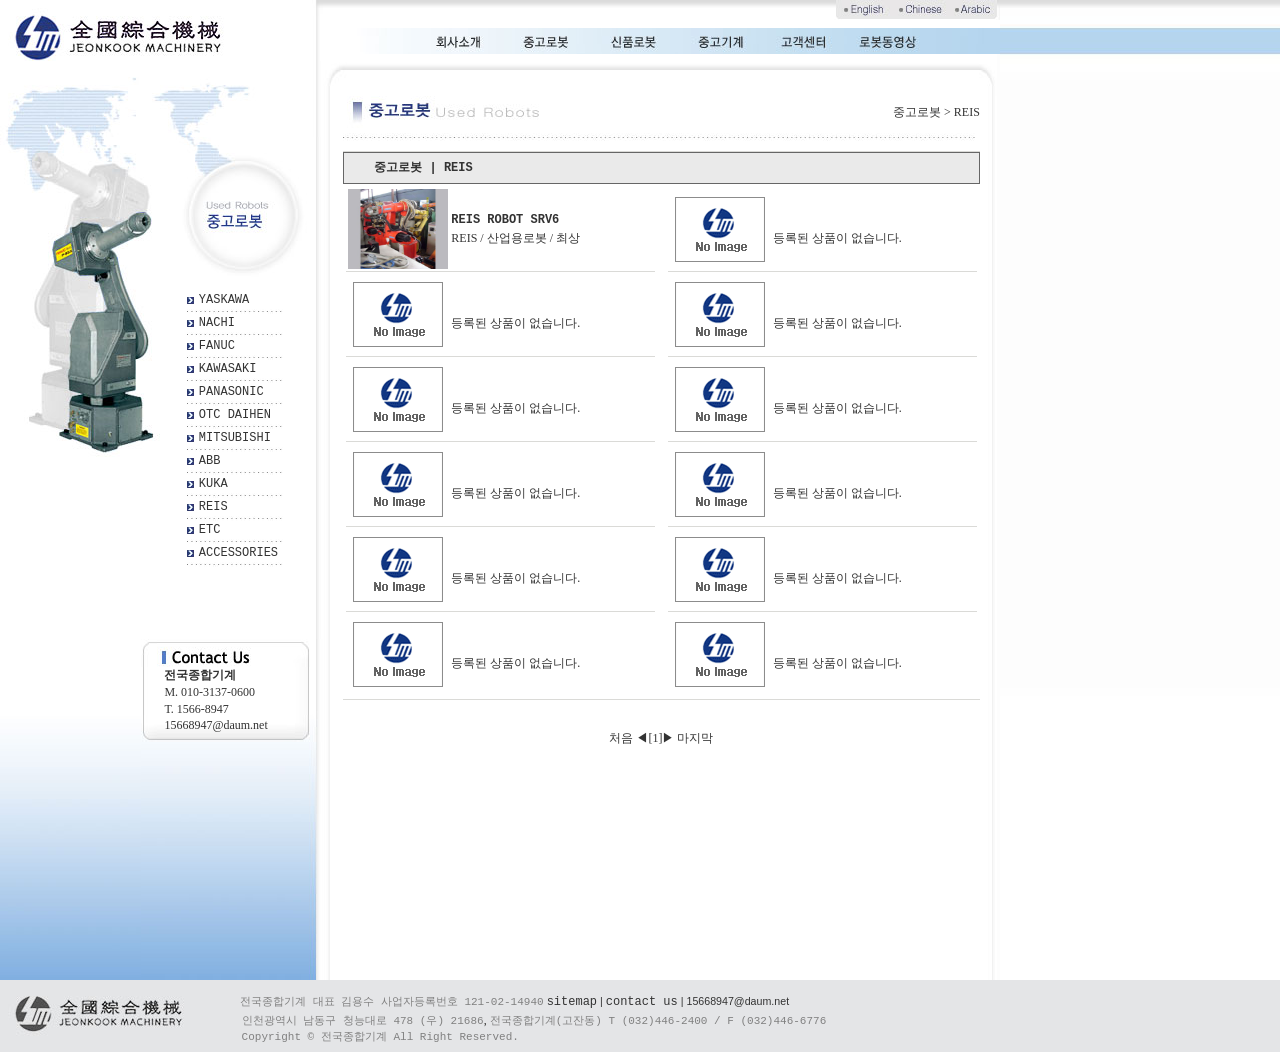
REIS (213, 507)
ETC (210, 530)
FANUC (217, 346)
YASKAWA (224, 300)
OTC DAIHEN (235, 415)
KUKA (213, 484)
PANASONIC (231, 392)
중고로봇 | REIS (423, 168)
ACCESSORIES (238, 553)
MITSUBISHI (235, 438)
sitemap (572, 1002)
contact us (642, 1002)
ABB (210, 461)
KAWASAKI (228, 369)
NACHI (217, 323)
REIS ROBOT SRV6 (505, 220)
